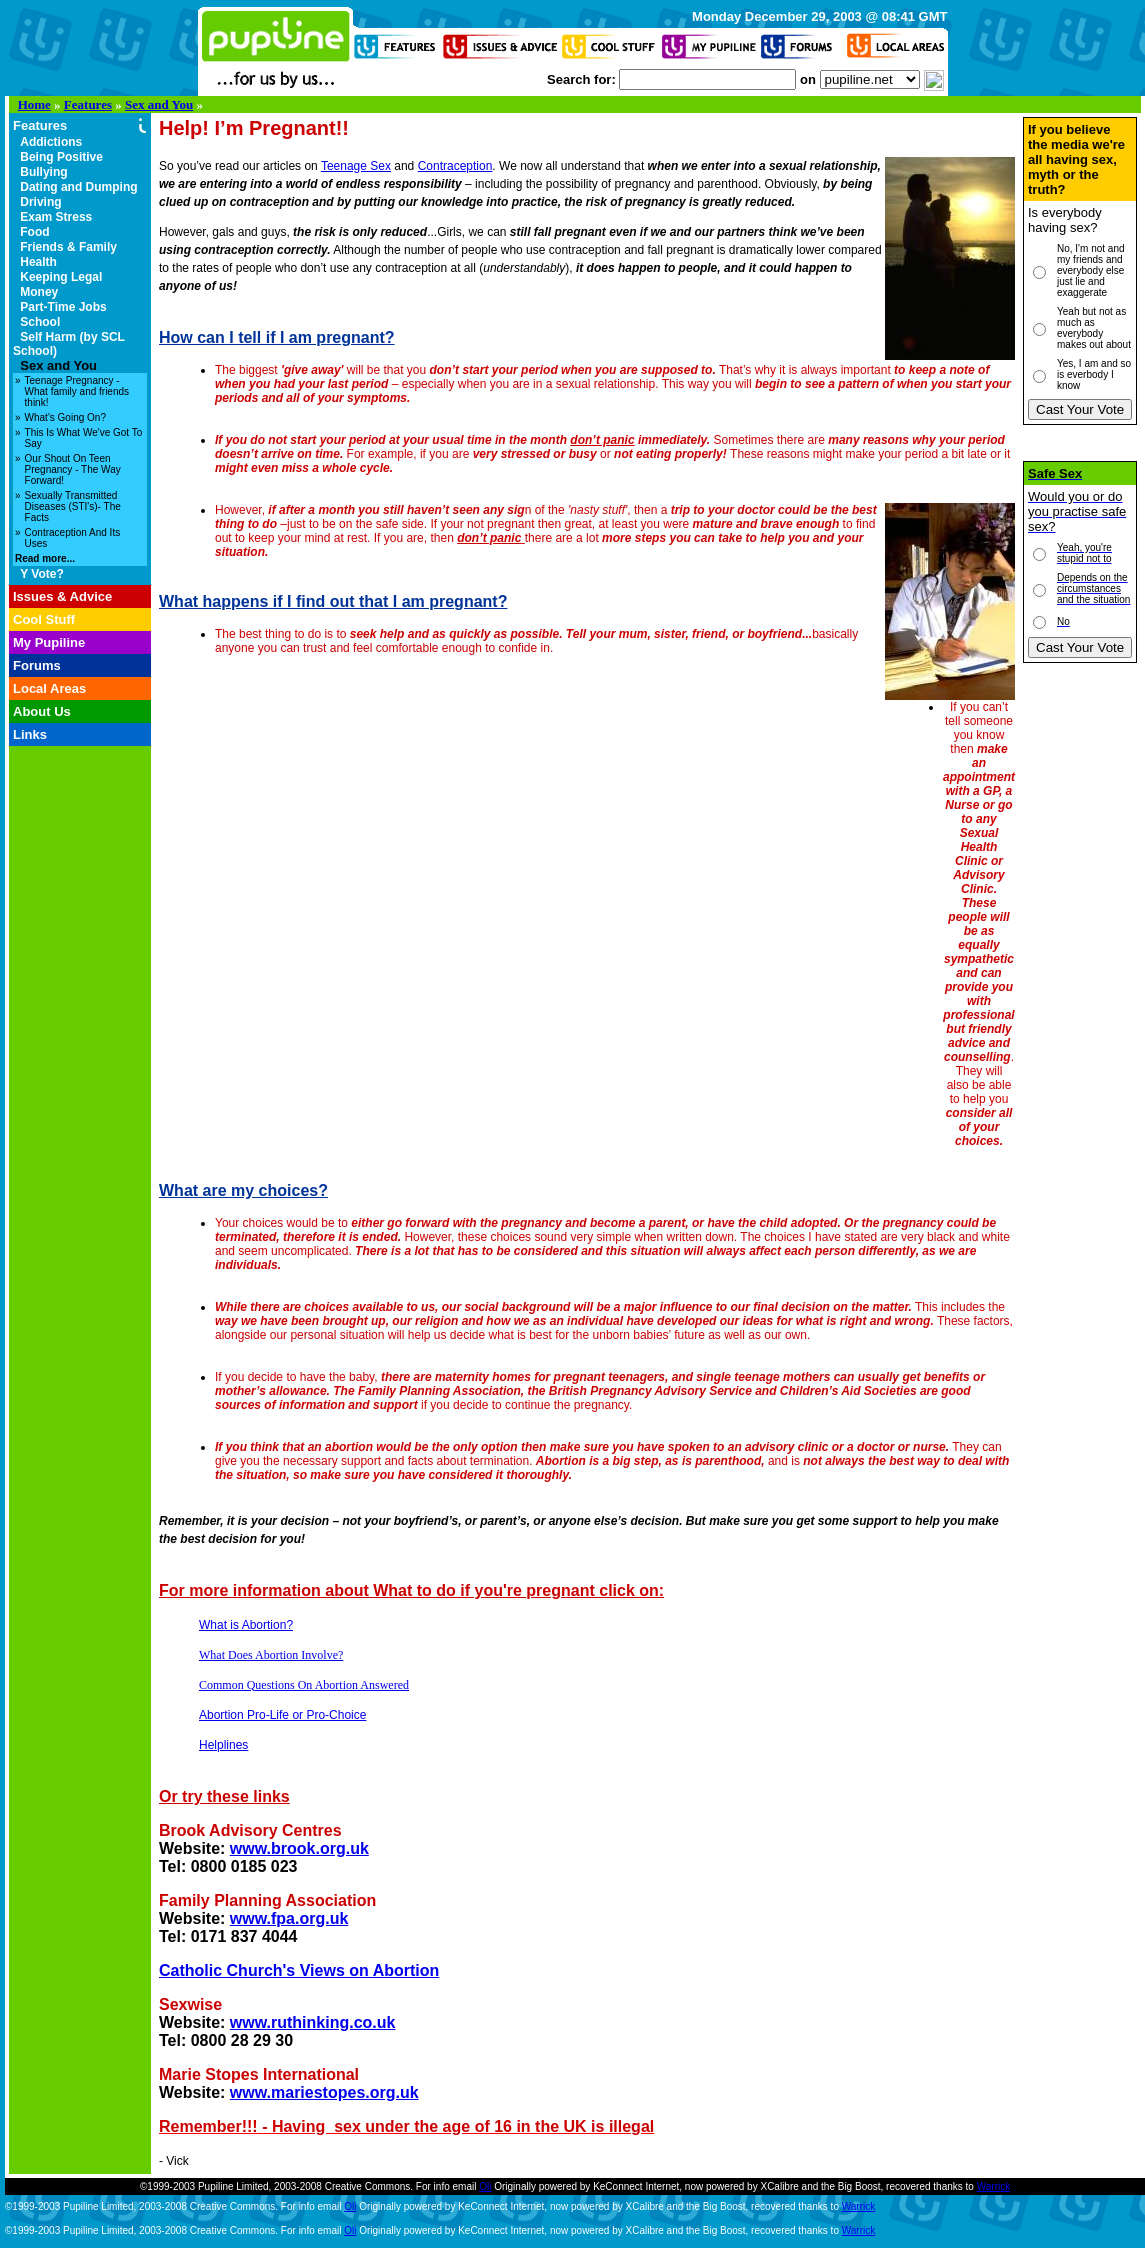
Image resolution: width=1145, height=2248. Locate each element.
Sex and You (159, 104)
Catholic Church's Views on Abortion (299, 1970)
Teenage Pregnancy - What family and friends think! (77, 391)
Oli (485, 2186)
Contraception (455, 166)
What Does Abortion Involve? (271, 1655)
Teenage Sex (356, 166)
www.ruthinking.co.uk (313, 2022)
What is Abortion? (246, 1625)
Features (88, 104)
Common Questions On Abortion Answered (304, 1685)
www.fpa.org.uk (289, 1918)
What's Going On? (65, 417)
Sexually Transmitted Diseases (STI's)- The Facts (73, 506)
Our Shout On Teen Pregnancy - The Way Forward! (73, 469)
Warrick (994, 2186)
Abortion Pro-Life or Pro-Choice (282, 1715)
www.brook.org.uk (299, 1848)
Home (34, 104)
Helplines (223, 1745)
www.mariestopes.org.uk (324, 2092)
